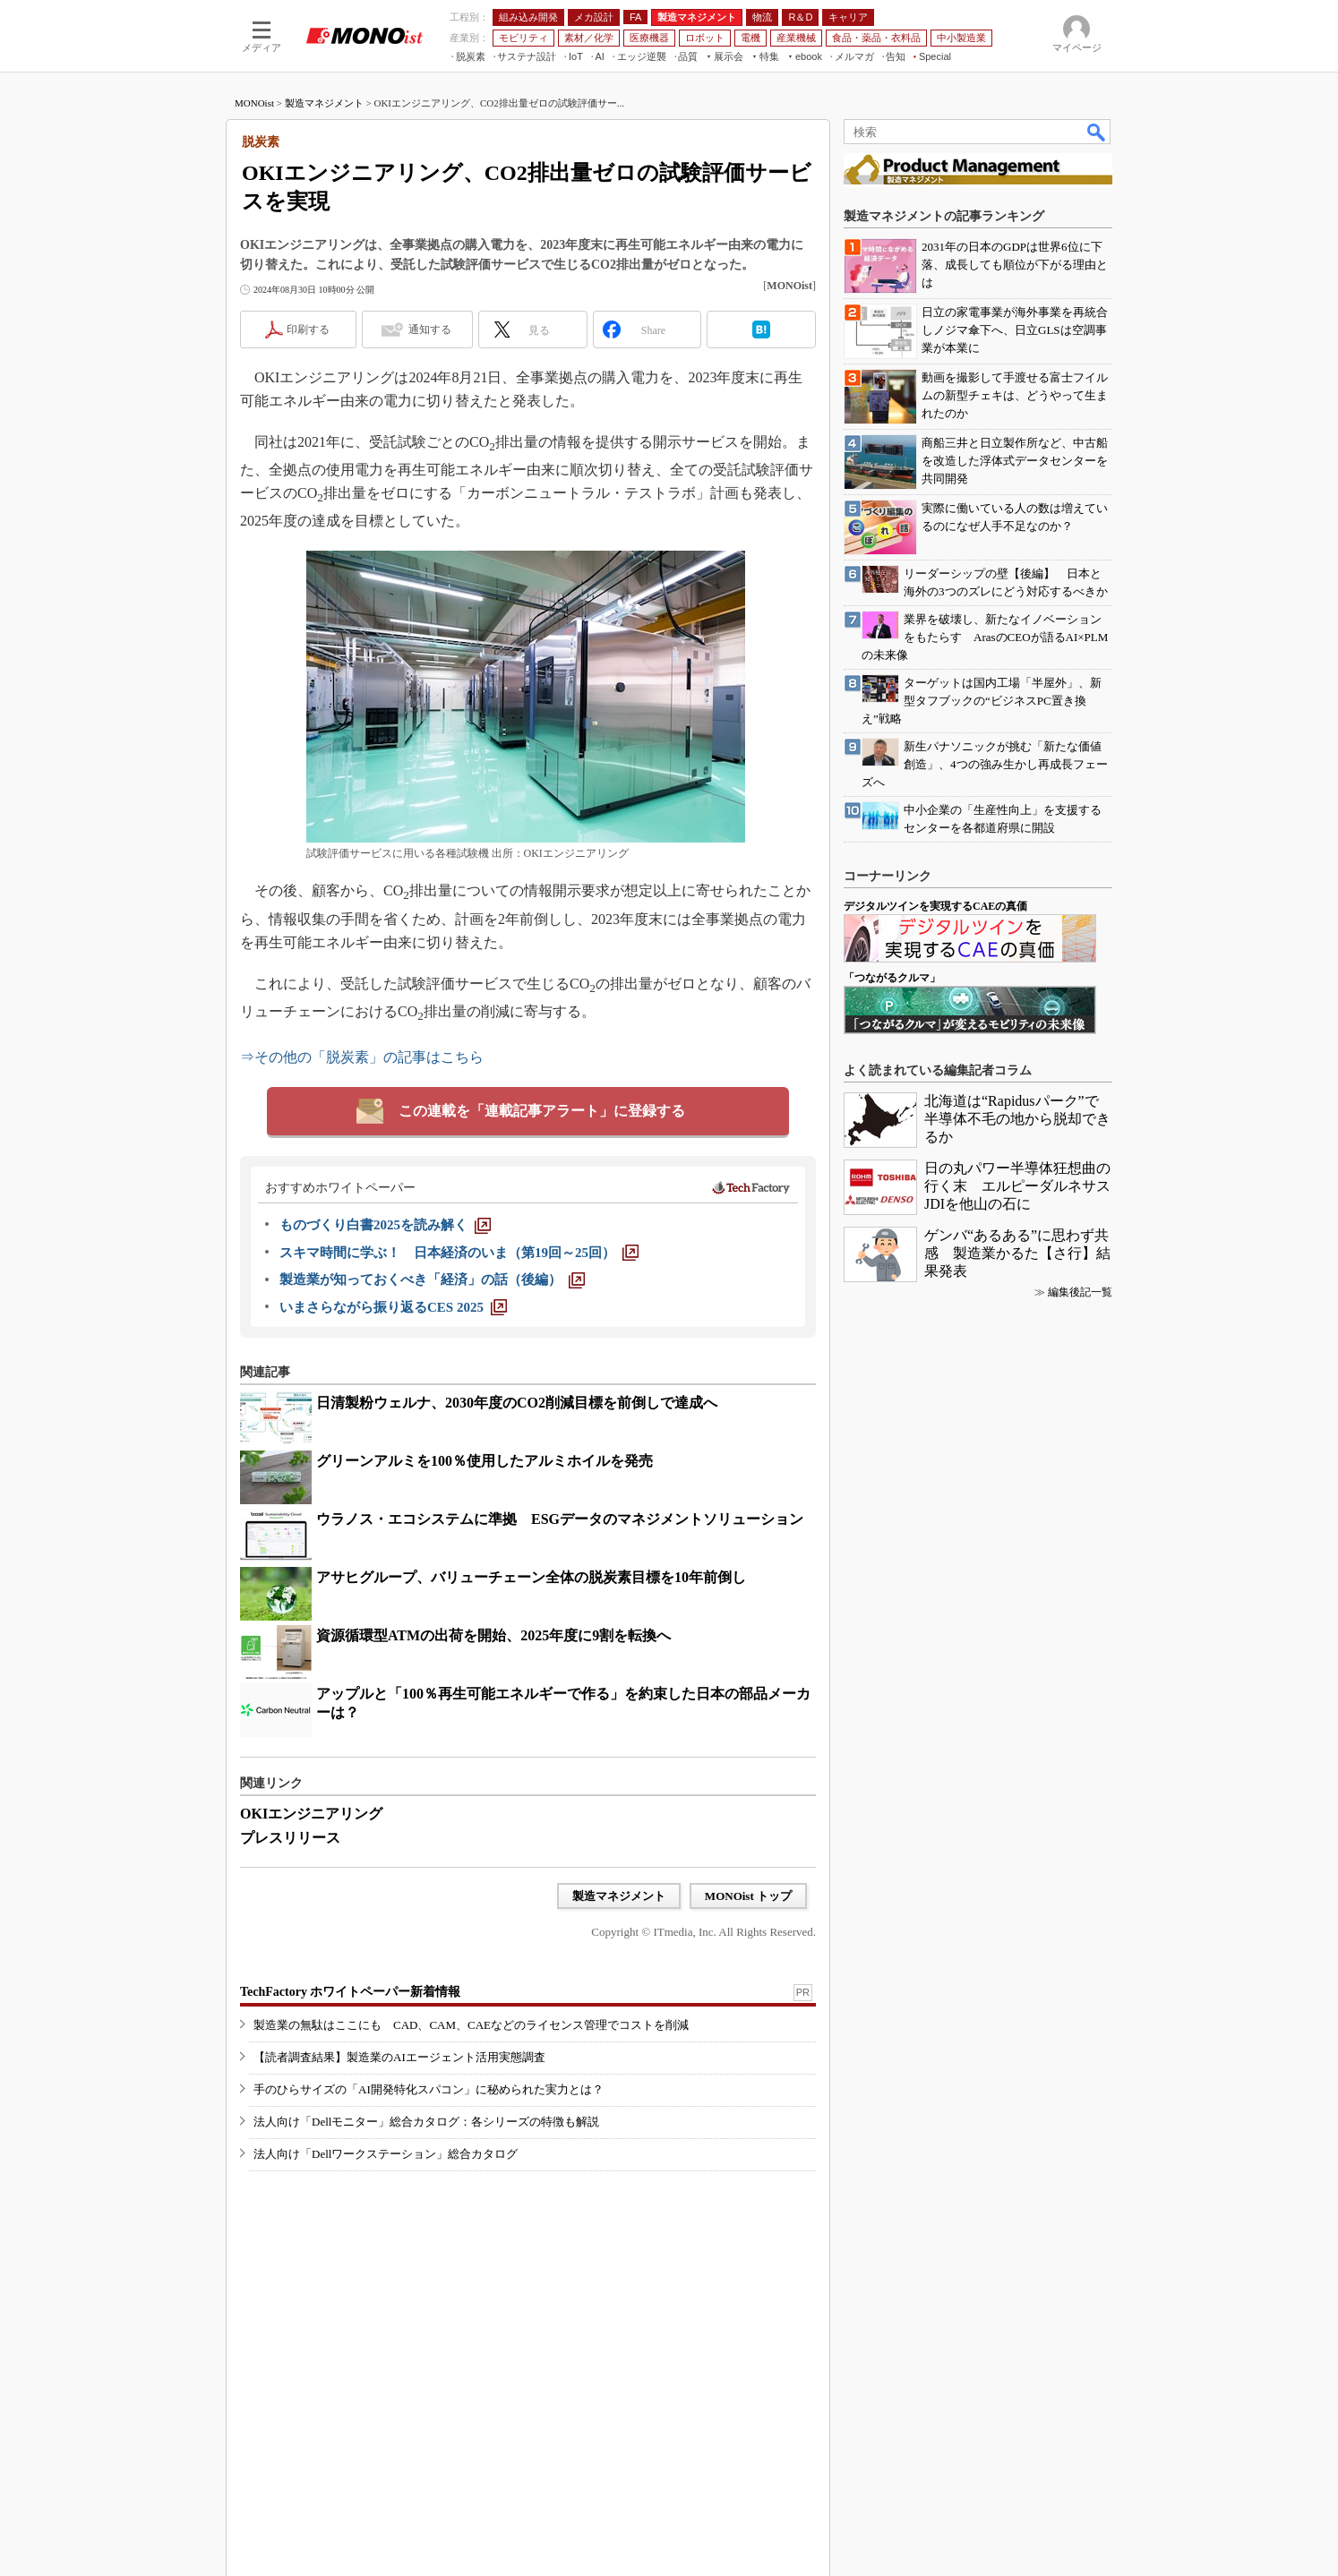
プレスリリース (290, 1837)
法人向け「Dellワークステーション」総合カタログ (385, 2154)
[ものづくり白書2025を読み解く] (385, 1225)
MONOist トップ (748, 1896)
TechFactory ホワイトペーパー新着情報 (350, 1991)
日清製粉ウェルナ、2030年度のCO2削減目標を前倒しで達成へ (516, 1402)
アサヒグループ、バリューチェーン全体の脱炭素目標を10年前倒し (531, 1577)
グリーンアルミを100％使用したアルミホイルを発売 (484, 1460)
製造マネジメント (324, 103)
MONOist (254, 103)
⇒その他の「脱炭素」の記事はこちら (362, 1057)
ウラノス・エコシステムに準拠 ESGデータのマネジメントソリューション (559, 1519)
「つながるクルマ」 (892, 977)
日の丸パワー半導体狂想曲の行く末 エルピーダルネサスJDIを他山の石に (1017, 1185)
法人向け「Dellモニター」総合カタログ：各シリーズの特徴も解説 (426, 2121)
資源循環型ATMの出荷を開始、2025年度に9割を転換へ (493, 1635)
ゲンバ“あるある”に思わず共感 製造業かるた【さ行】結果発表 (1017, 1253)
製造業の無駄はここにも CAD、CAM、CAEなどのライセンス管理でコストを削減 (471, 2025)
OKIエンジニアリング (311, 1813)
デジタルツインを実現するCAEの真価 (935, 906)
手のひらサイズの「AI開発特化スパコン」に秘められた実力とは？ (428, 2089)
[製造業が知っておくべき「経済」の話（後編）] (432, 1279)
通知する (429, 329)
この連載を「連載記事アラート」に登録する (542, 1110)
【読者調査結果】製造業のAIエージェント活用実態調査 (399, 2057)
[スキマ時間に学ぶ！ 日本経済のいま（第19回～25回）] (459, 1252)
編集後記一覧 (1080, 1292)
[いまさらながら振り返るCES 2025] (393, 1307)
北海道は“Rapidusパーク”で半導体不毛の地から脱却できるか (1017, 1118)
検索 (1097, 131)
